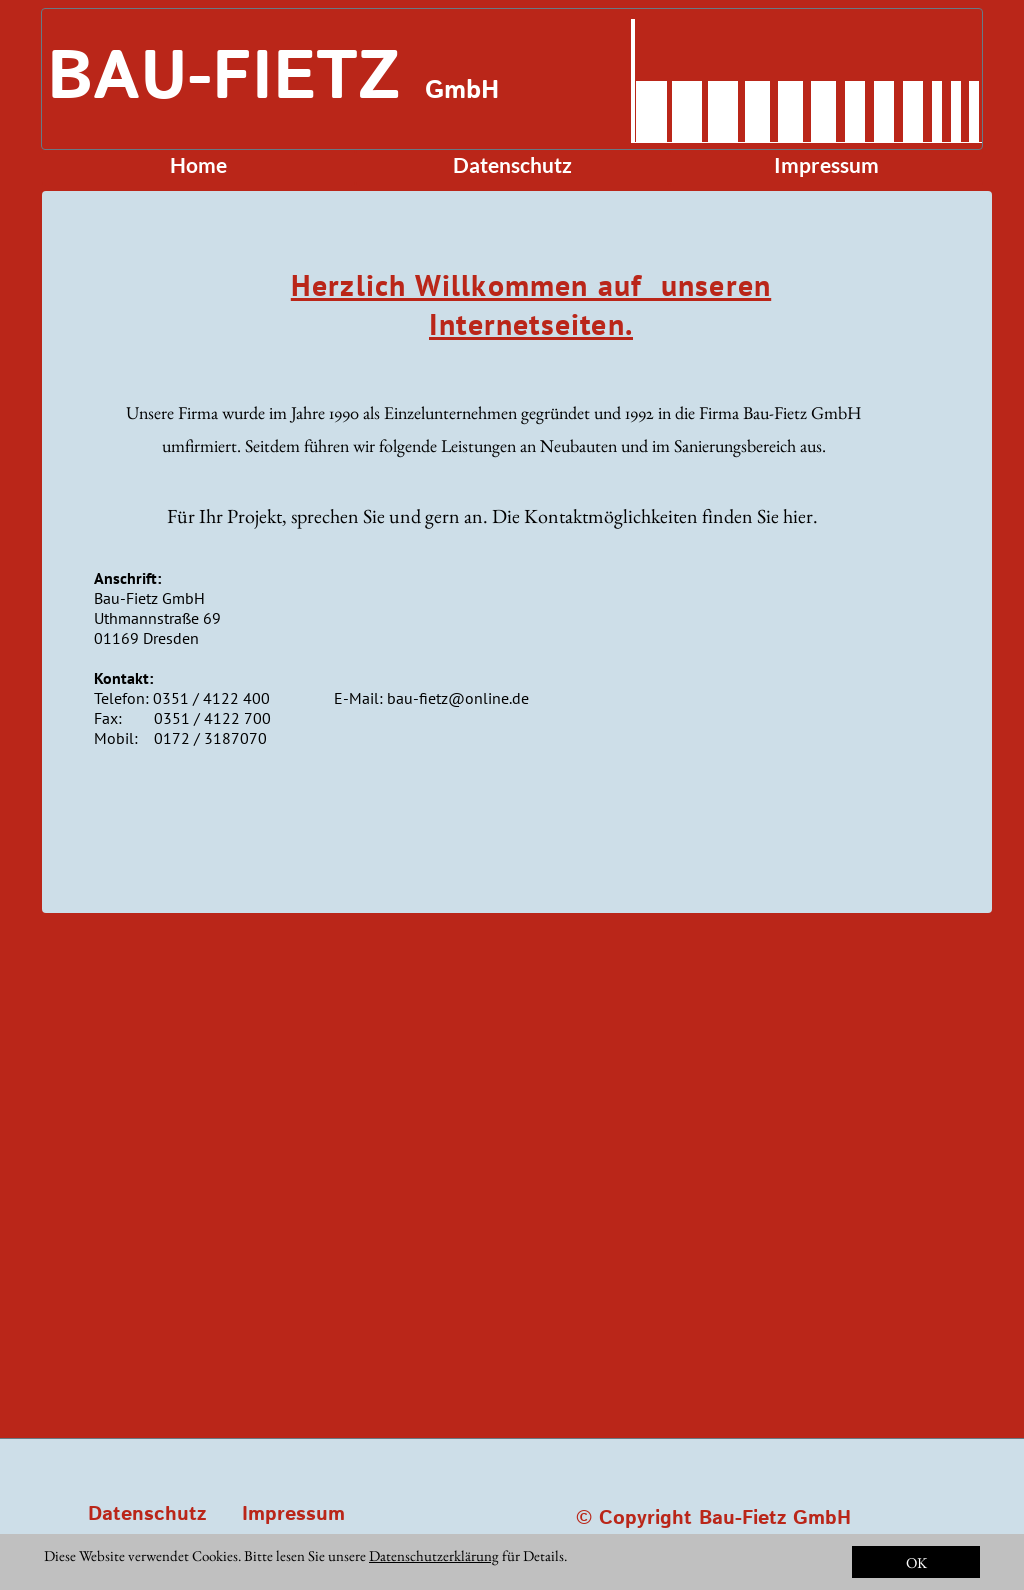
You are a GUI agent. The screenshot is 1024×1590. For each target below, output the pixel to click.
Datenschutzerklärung (434, 1555)
